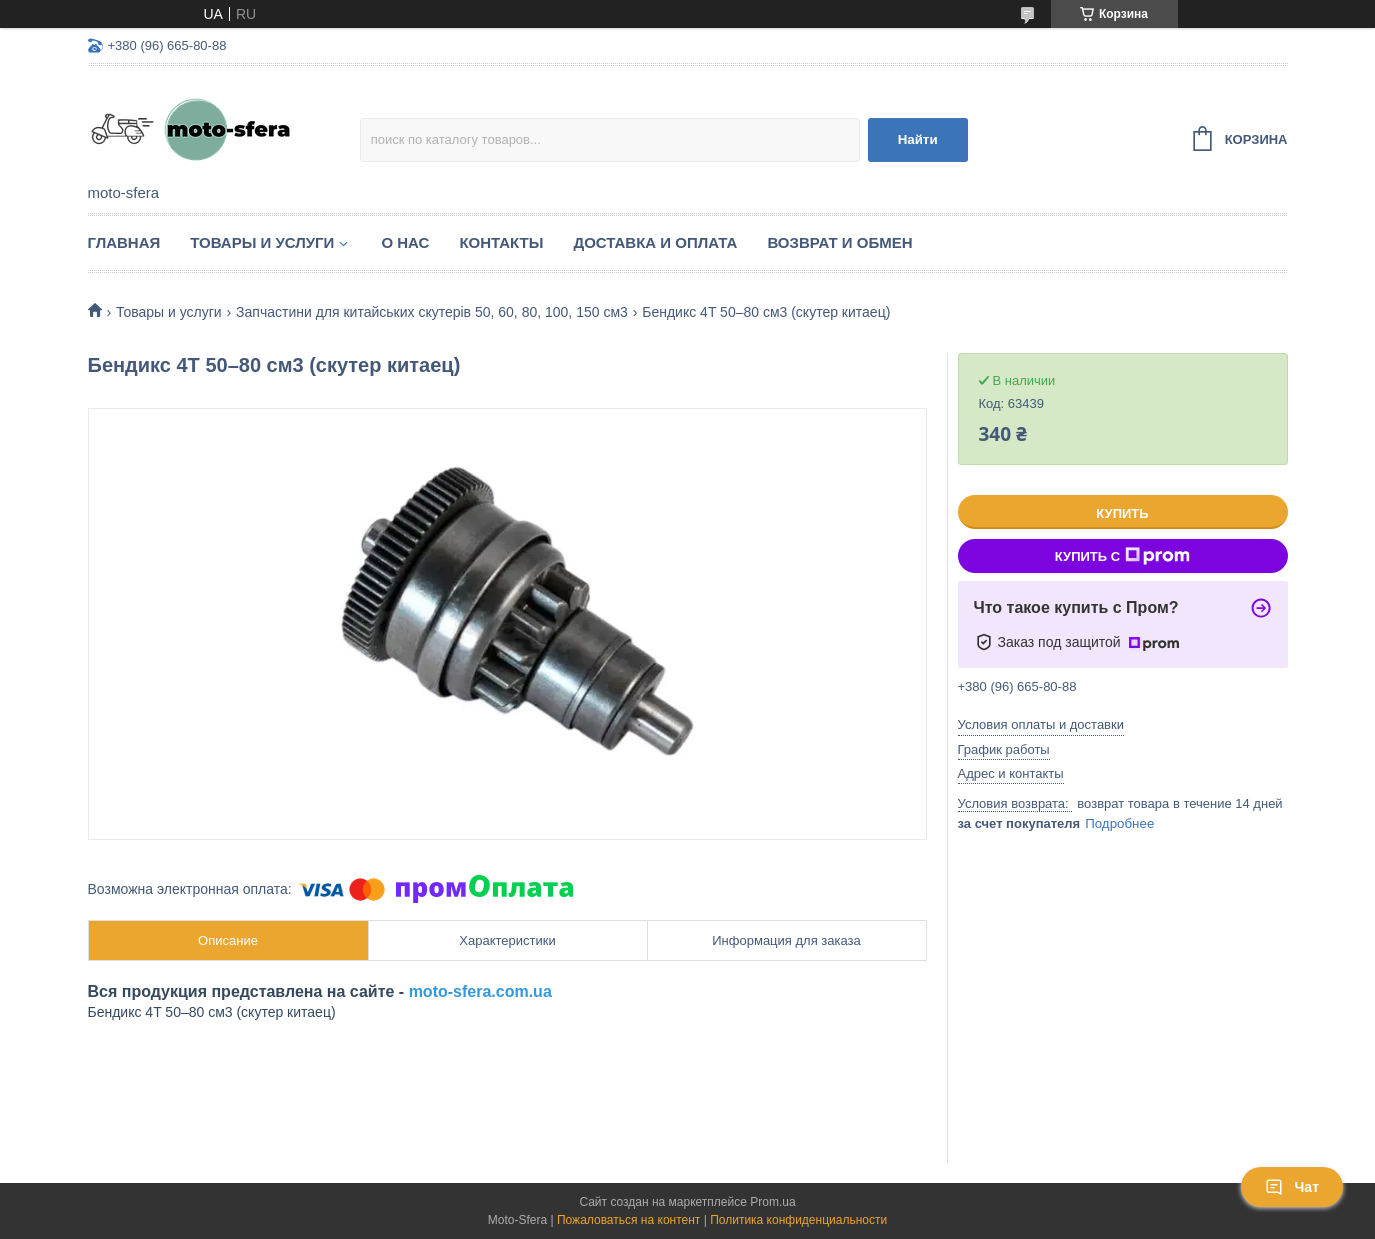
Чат (1292, 1187)
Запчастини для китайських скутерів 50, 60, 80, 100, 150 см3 (432, 312)
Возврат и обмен (839, 242)
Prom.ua (772, 1202)
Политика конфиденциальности (798, 1220)
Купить (1122, 513)
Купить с (1122, 556)
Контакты (501, 242)
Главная (124, 242)
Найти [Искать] (918, 139)
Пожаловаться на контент (628, 1220)
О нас (405, 242)
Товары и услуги (262, 242)
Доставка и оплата (655, 242)
